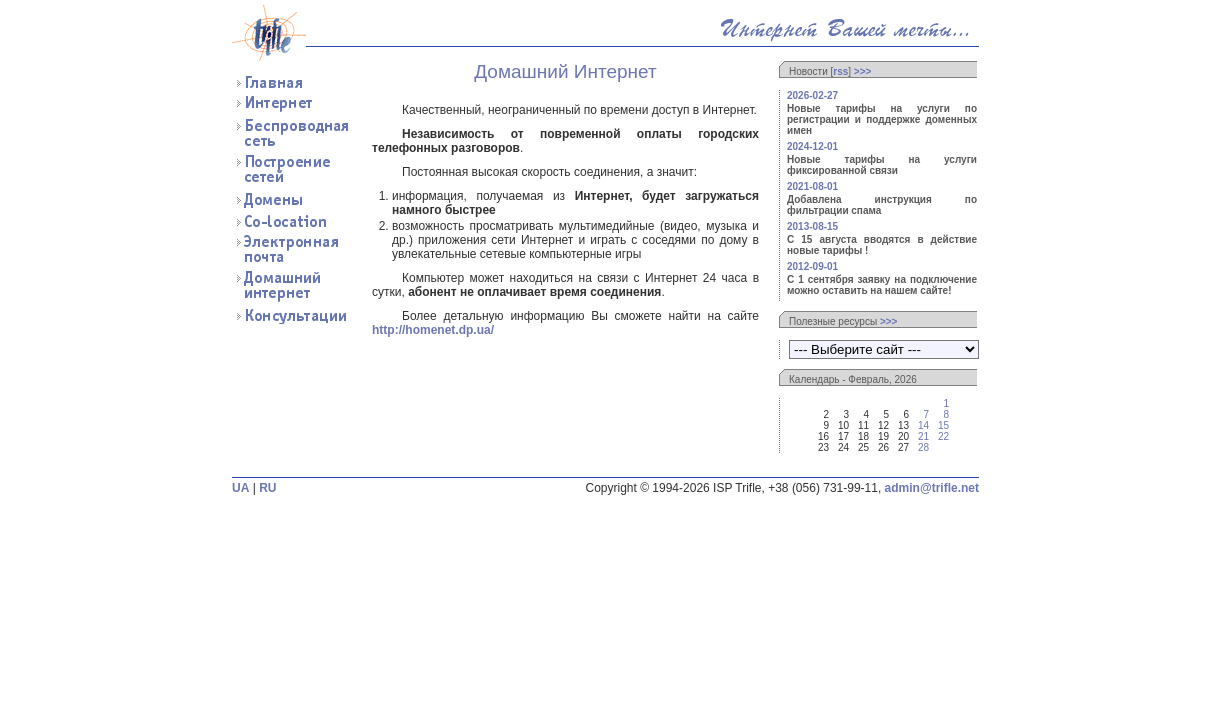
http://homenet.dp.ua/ (433, 330)
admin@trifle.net (932, 488)
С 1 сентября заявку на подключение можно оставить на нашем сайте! (882, 285)
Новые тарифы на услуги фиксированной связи (882, 165)
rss (840, 71)
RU (267, 488)
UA (240, 488)
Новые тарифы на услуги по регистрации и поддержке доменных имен (882, 119)
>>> (863, 71)
